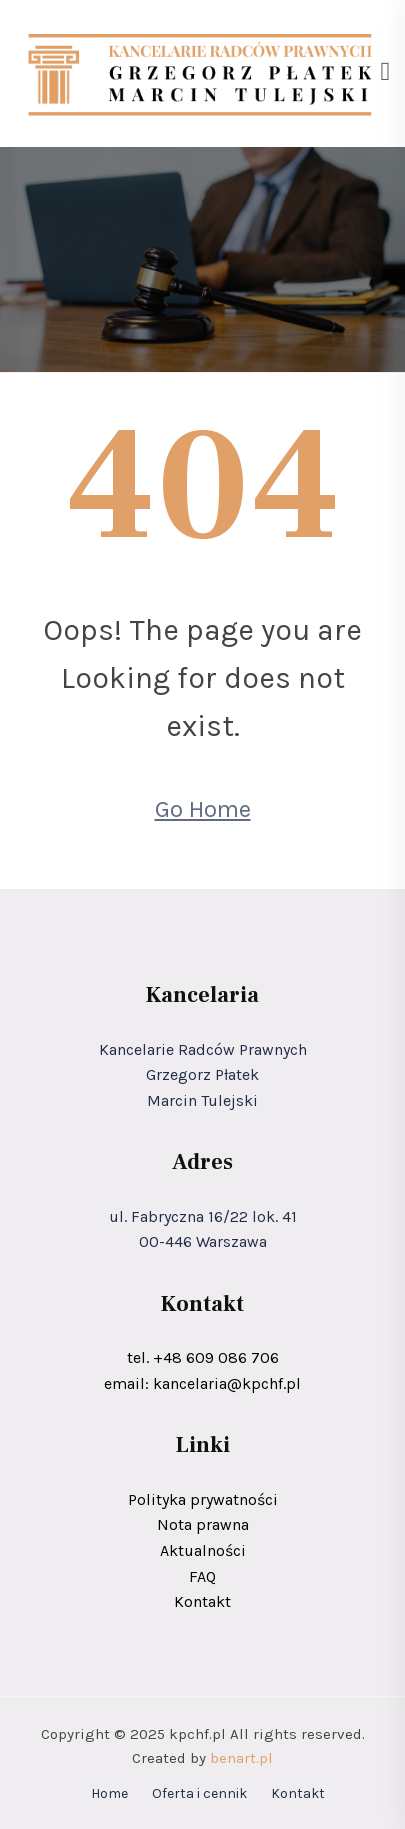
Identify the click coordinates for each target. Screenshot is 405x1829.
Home (109, 1793)
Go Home (203, 809)
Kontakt (202, 1601)
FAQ (202, 1576)
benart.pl (241, 1758)
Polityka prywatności (203, 1499)
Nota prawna (203, 1524)
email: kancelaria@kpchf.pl (202, 1383)
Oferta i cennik (199, 1793)
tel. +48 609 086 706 (203, 1357)
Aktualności (203, 1550)
